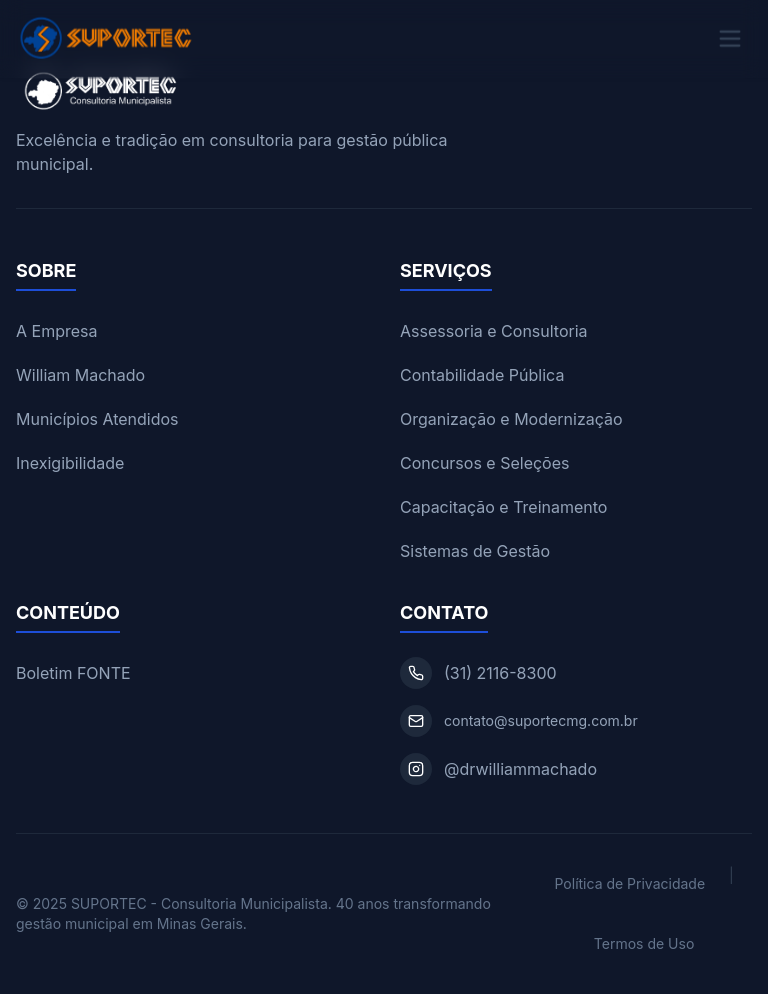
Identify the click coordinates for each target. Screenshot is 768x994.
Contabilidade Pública (482, 375)
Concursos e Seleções (484, 463)
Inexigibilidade (70, 463)
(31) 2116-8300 (500, 673)
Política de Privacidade (629, 883)
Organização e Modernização (511, 419)
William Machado (80, 375)
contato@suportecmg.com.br (541, 720)
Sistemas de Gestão (475, 551)
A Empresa (56, 331)
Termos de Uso (644, 943)
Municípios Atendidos (97, 419)
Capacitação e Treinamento (503, 507)
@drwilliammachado (520, 769)
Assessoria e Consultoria (494, 331)
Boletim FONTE (73, 673)
